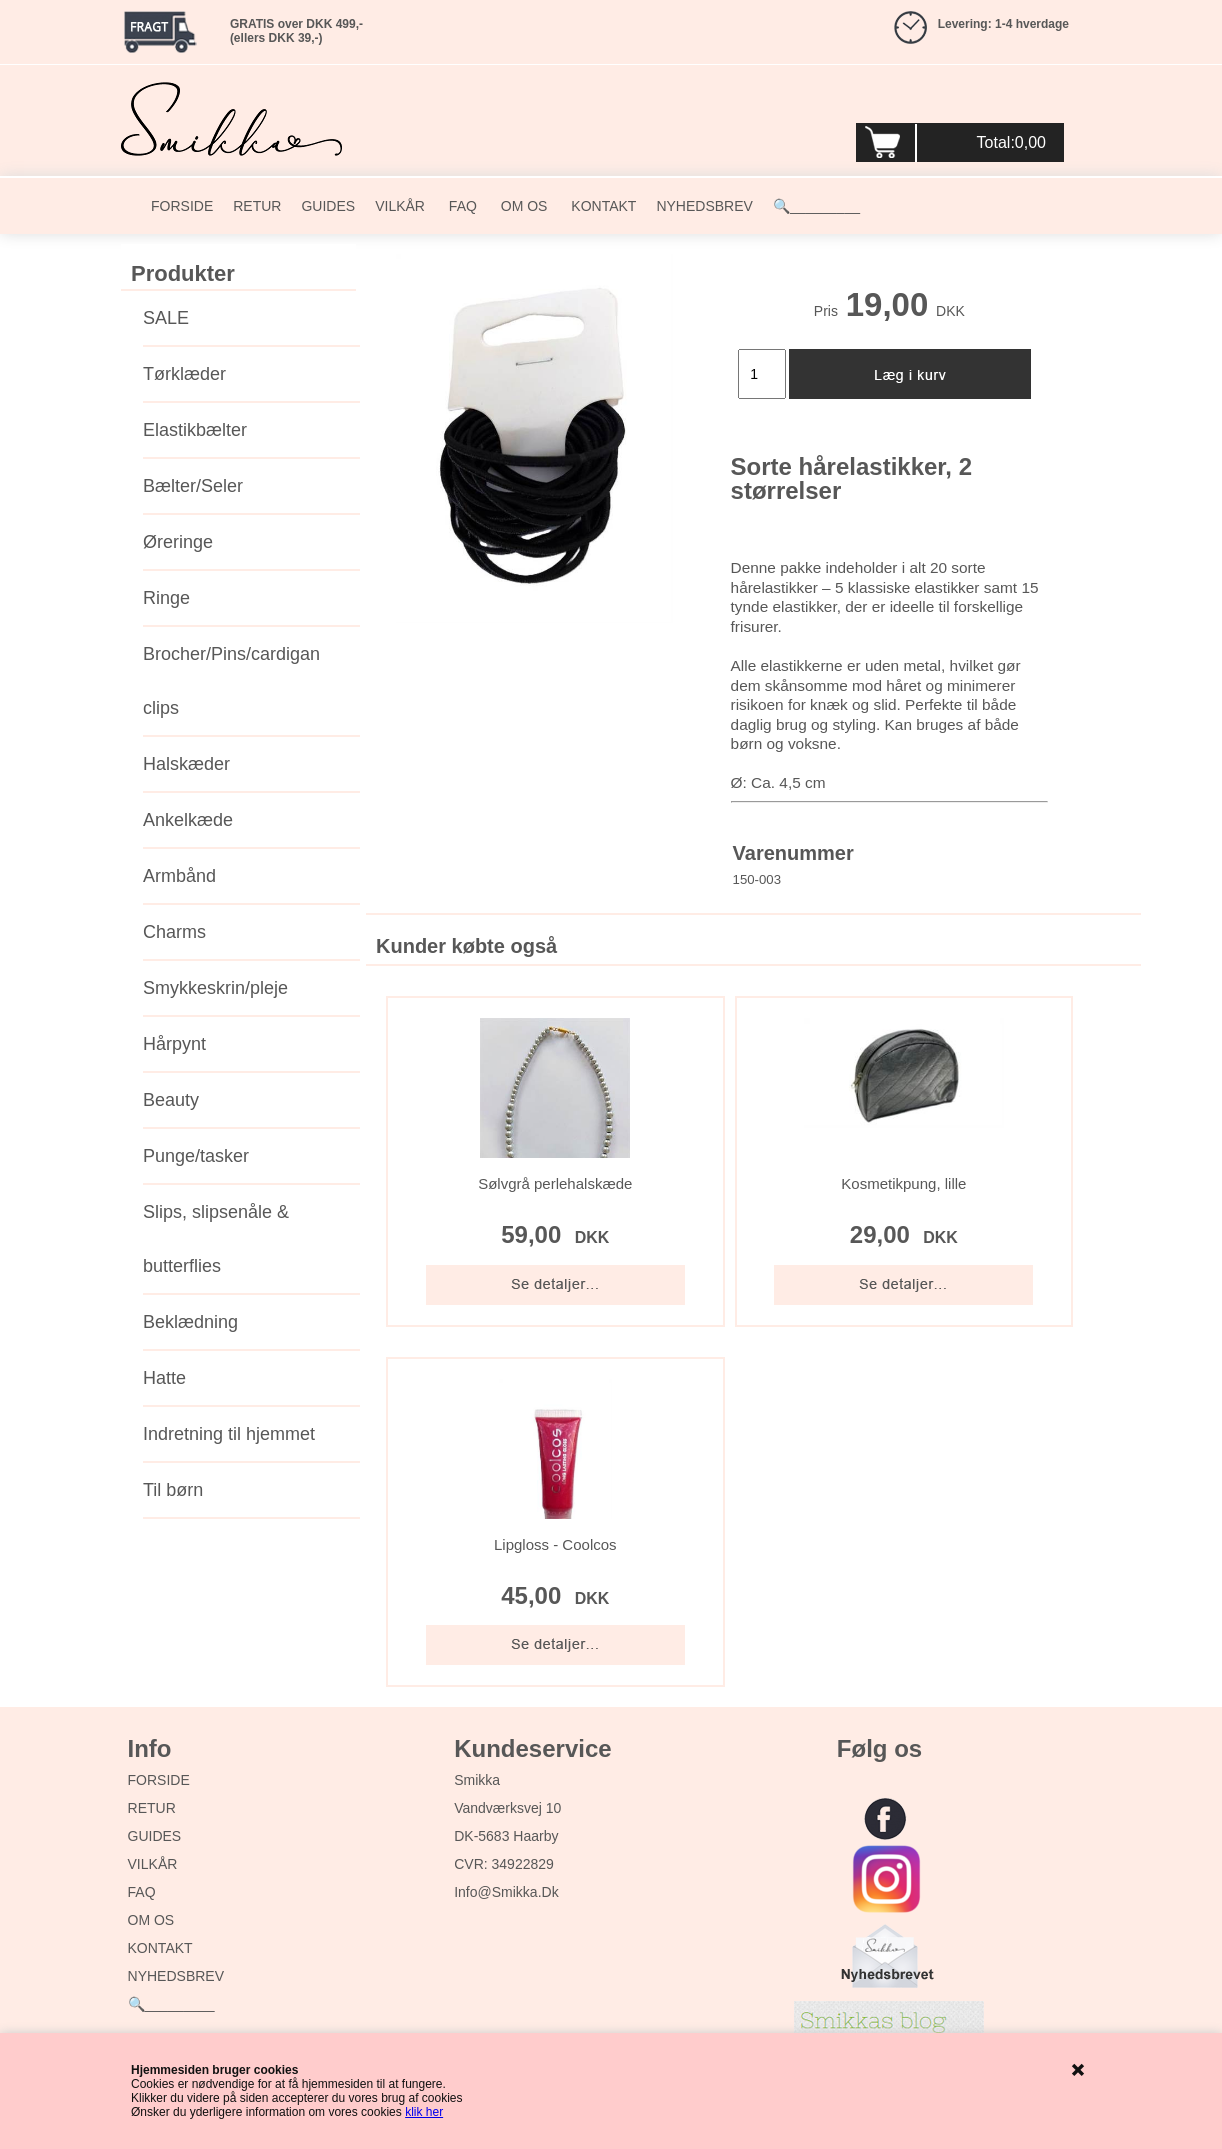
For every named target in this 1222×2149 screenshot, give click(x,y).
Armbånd (179, 876)
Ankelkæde (188, 820)
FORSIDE (182, 206)
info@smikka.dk (506, 1892)
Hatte (164, 1378)
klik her (424, 2112)
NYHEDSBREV (704, 206)
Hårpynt (174, 1044)
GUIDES (328, 206)
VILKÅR (400, 206)
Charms (174, 932)
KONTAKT (601, 206)
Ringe (166, 598)
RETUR (257, 206)
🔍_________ (816, 206)
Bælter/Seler (193, 486)
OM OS (522, 206)
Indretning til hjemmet (229, 1434)
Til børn (173, 1490)
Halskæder (186, 764)
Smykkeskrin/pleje (215, 988)
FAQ (461, 206)
